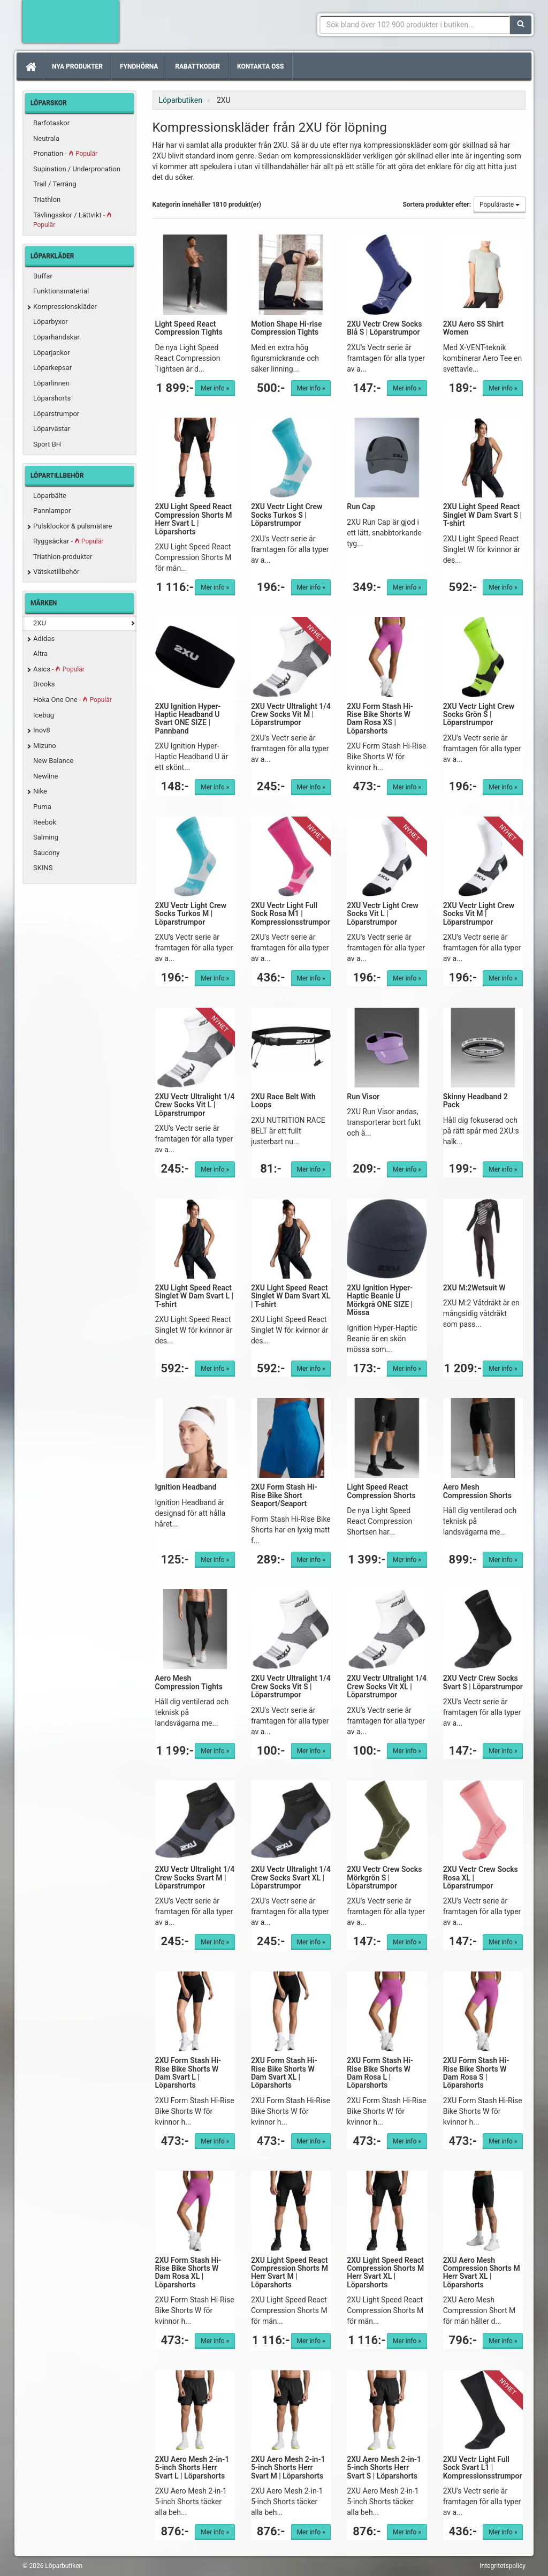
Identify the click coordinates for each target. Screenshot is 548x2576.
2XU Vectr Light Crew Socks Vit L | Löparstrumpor (382, 913)
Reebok (44, 822)
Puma (42, 807)
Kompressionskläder (65, 307)
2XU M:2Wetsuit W (474, 1287)
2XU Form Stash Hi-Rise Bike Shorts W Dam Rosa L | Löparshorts (380, 2072)
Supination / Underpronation (76, 169)
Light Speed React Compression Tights (189, 328)
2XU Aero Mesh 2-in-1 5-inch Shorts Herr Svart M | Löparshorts (288, 2467)
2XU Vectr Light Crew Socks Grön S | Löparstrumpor (478, 714)
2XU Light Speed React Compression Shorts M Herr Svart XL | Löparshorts (385, 2272)
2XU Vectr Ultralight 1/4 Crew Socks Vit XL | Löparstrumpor (387, 1686)
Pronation (65, 153)
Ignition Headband (186, 1487)
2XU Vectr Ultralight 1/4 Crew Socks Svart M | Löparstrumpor (195, 1877)
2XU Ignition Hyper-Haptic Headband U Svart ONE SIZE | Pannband (188, 718)
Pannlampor (52, 511)
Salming (45, 837)
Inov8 (41, 730)
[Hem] (30, 66)
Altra (40, 653)
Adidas (44, 638)
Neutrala (46, 138)
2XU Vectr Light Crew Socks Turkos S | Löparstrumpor (286, 514)
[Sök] (520, 25)
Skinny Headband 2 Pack (475, 1100)
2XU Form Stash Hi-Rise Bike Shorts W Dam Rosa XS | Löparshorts (380, 718)
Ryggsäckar (68, 541)
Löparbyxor (50, 322)
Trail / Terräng (55, 184)
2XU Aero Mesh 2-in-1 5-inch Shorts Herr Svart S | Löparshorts (384, 2467)
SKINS (42, 868)
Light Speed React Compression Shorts (381, 1491)
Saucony (46, 853)
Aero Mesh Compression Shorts (477, 1491)
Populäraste (500, 204)
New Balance (53, 761)
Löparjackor (51, 353)
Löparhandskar (56, 337)
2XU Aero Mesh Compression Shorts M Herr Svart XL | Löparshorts (481, 2272)
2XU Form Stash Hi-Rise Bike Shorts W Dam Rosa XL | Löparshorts (188, 2272)
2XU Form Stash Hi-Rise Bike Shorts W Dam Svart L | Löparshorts (188, 2072)
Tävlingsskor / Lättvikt (72, 220)
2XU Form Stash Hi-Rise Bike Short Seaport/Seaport (284, 1495)
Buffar (42, 276)
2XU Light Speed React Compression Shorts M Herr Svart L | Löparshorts (193, 518)
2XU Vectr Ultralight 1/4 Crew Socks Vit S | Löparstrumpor (291, 1686)
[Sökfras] (415, 25)
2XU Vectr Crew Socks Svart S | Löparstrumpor (483, 1682)
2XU (39, 623)
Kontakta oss (260, 66)
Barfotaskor (51, 123)
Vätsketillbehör (56, 572)
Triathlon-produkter (62, 557)
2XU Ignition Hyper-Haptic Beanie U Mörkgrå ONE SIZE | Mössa (380, 1300)
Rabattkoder (197, 66)
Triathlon (46, 199)
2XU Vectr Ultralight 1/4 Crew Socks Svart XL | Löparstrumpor (291, 1877)
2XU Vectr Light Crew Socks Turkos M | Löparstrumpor (190, 913)
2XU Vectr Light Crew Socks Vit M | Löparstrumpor (478, 913)
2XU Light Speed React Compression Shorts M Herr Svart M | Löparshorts (289, 2272)
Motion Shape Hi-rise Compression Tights (286, 328)
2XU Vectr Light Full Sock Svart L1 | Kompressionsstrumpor (482, 2467)
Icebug (43, 715)
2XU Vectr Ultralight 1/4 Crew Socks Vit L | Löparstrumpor (195, 1104)
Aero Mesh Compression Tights (189, 1682)
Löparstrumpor (56, 414)
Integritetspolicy (503, 2566)
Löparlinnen (51, 383)
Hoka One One (72, 700)
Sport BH (47, 444)
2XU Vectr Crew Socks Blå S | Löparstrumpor (384, 328)
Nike (40, 791)
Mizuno (44, 746)
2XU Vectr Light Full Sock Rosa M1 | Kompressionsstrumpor (290, 913)
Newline (45, 776)
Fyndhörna (139, 66)
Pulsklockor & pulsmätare (72, 526)
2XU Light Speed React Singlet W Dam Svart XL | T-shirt (290, 1296)
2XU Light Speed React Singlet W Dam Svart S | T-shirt (482, 514)
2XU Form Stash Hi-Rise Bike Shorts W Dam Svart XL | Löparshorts (284, 2072)
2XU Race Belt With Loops (283, 1100)
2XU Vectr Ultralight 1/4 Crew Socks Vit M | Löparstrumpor (291, 714)
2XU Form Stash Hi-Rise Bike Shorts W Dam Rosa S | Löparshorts (476, 2072)
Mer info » (215, 388)
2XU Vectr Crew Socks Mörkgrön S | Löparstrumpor (384, 1877)
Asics (59, 669)
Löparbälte (49, 496)
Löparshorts (52, 398)
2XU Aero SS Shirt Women (473, 328)
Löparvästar (51, 429)
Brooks (44, 684)
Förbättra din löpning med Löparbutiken (70, 21)
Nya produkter (77, 66)
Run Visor (363, 1096)
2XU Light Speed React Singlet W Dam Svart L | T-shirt (194, 1296)
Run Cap (361, 506)
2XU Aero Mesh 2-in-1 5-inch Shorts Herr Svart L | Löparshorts (192, 2467)
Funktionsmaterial (61, 291)
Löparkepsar (52, 368)
